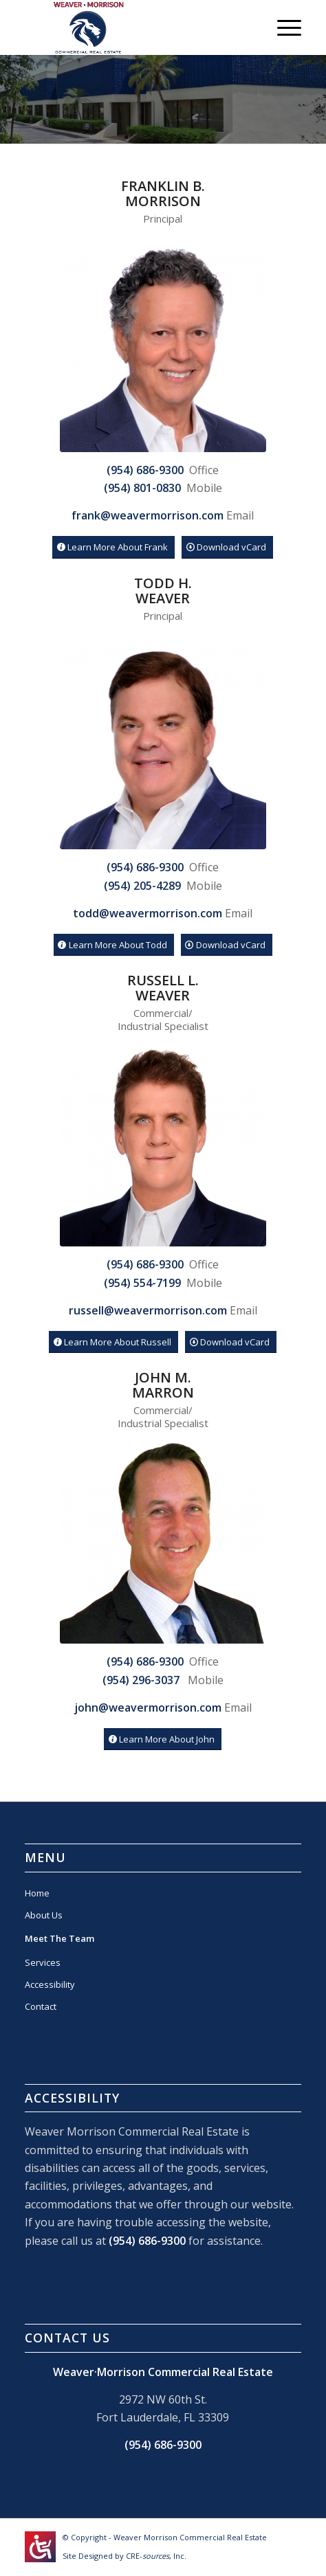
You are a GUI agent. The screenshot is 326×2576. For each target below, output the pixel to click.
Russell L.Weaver (163, 988)
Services (43, 1962)
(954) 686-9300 (147, 2240)
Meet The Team (59, 1938)
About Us (44, 1915)
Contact (40, 2006)
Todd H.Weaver (163, 590)
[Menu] (282, 27)
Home (37, 1893)
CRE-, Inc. (156, 2556)
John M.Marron (163, 1385)
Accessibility (50, 1984)
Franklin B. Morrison (163, 193)
